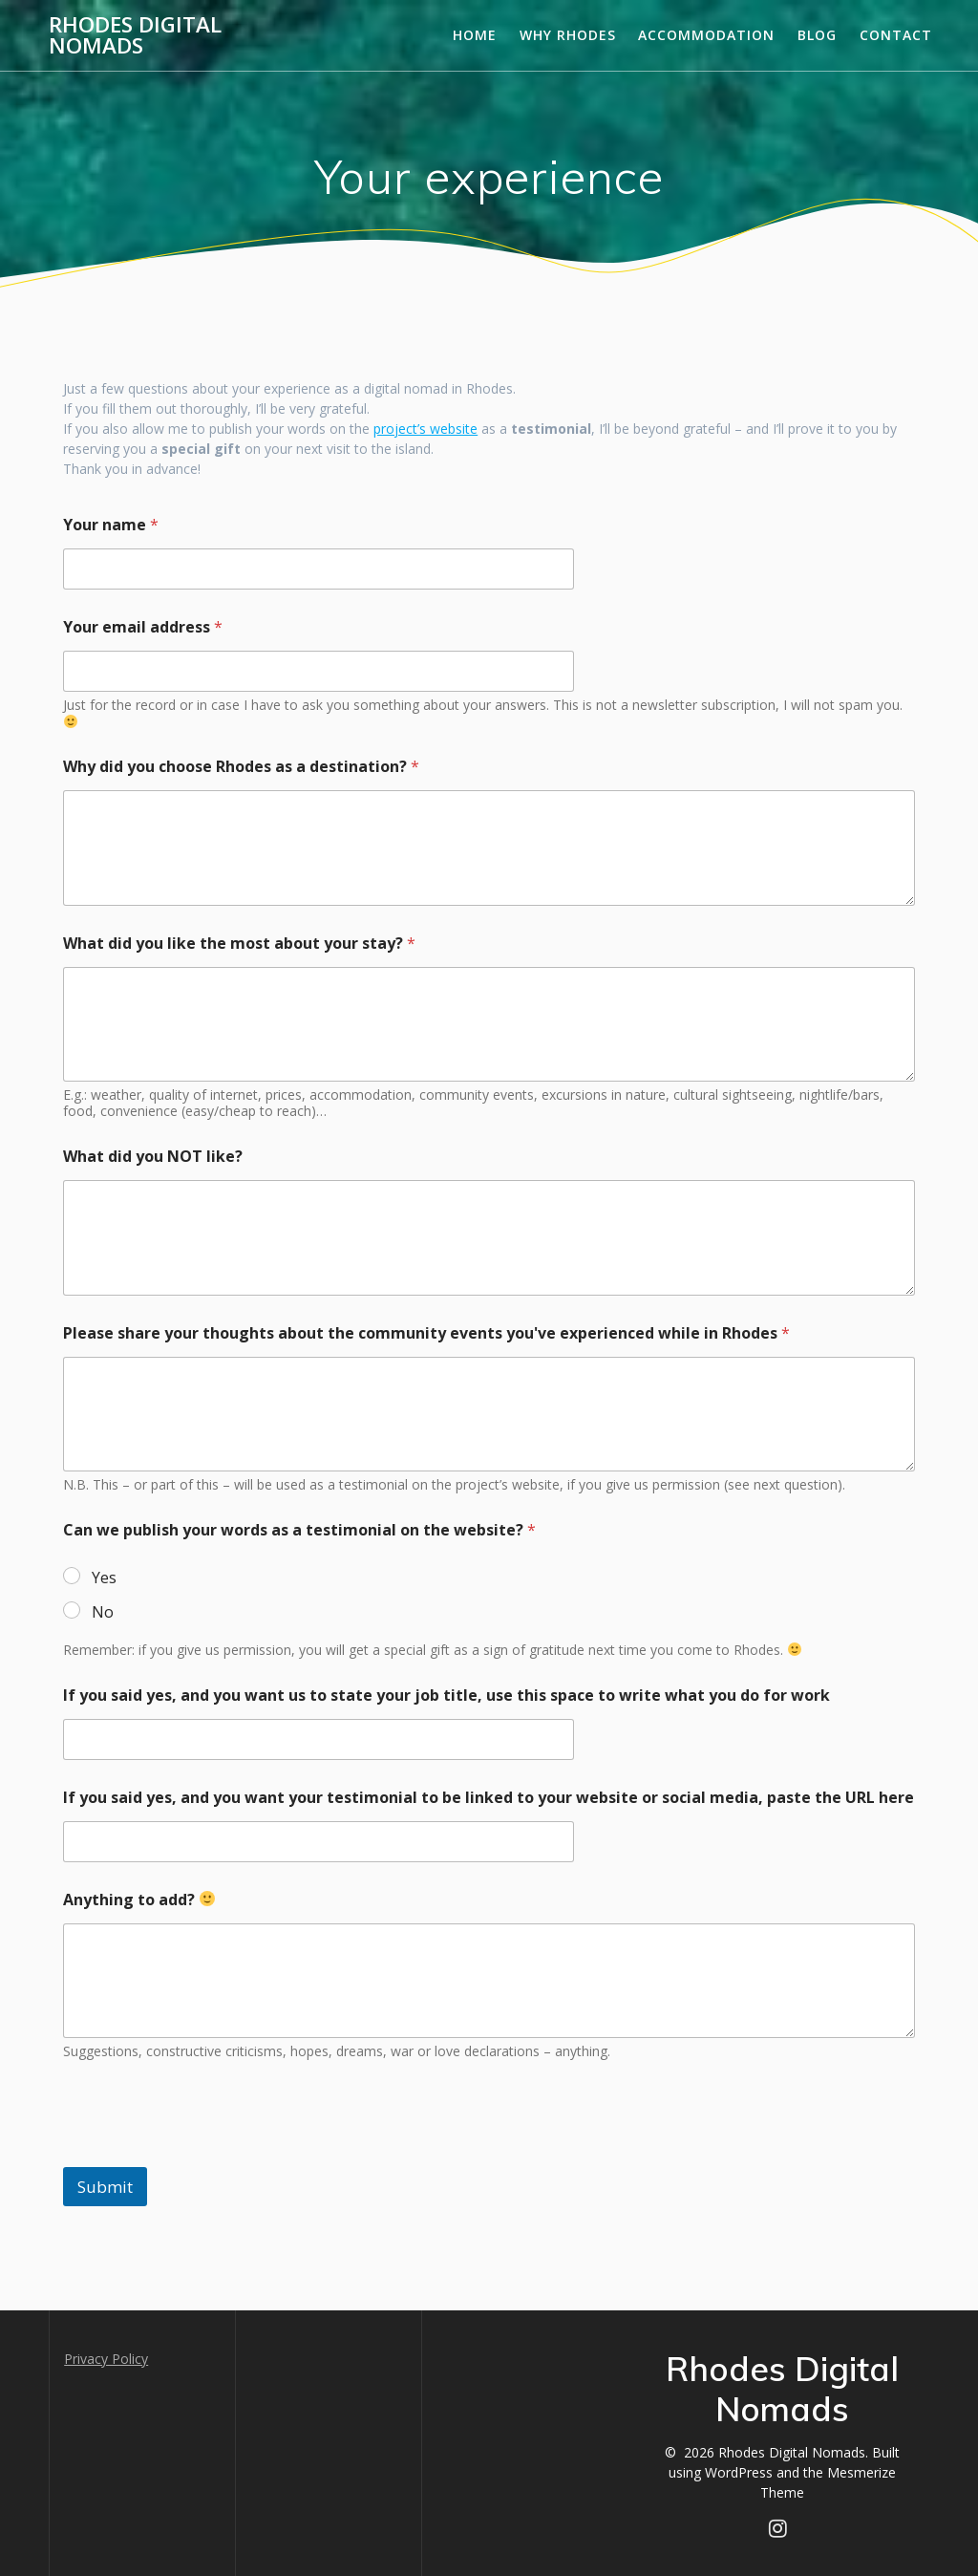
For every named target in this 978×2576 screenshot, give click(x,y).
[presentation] (208, 2154)
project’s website (425, 428)
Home (475, 35)
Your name (111, 525)
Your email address (143, 627)
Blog (817, 35)
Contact (896, 35)
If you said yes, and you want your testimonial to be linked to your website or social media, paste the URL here (488, 1798)
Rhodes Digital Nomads (135, 35)
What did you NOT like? (153, 1157)
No (103, 1612)
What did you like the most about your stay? (239, 943)
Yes (104, 1578)
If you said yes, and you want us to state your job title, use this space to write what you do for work (446, 1695)
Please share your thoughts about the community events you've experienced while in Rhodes (426, 1333)
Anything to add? (139, 1900)
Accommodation (706, 35)
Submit (105, 2187)
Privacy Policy (106, 2359)
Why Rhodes (568, 35)
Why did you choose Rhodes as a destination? (241, 767)
